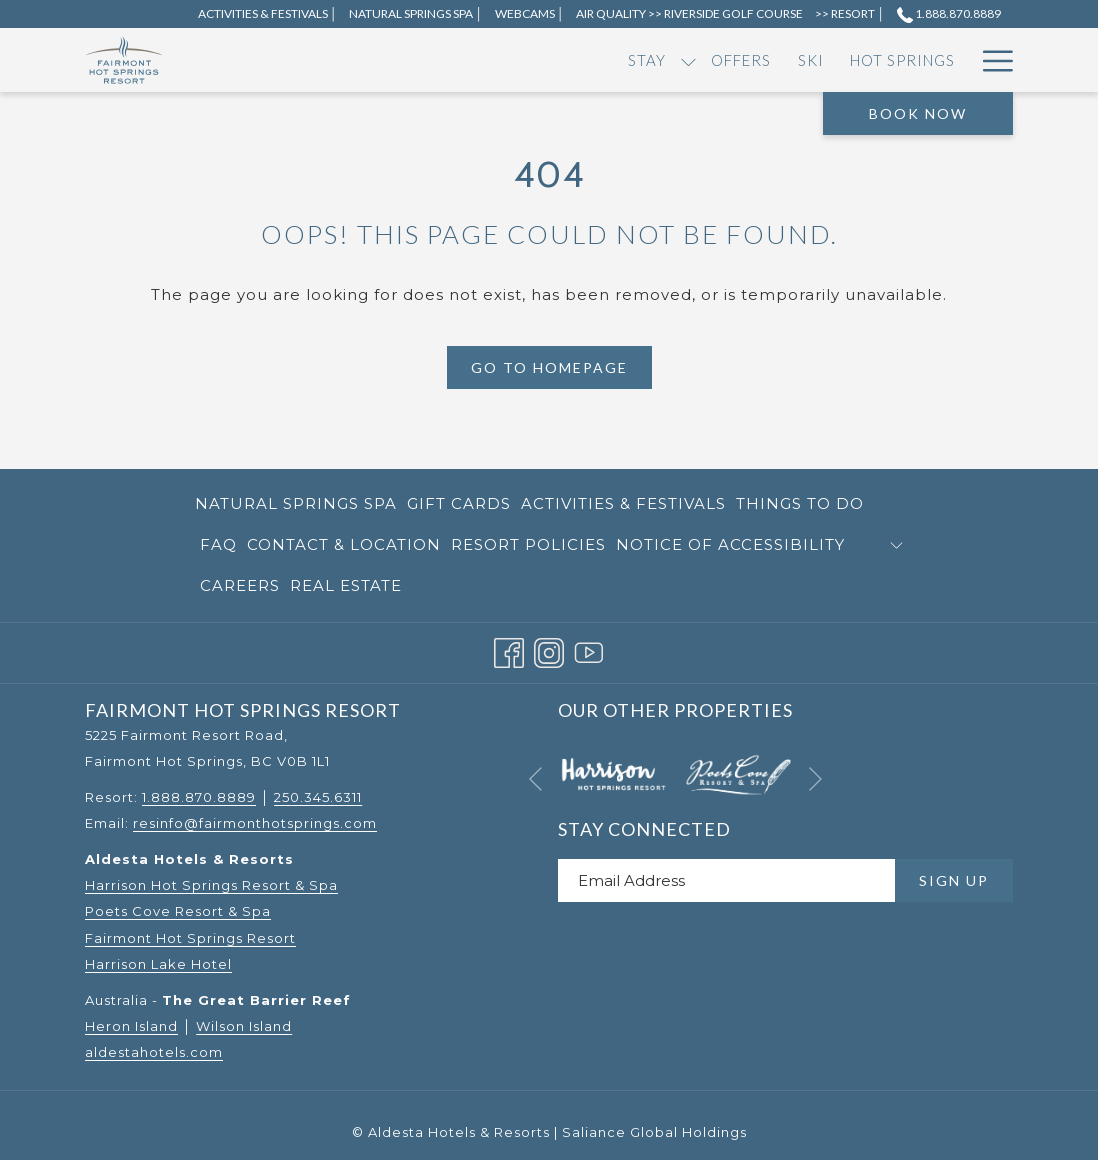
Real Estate (346, 585)
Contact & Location (344, 544)
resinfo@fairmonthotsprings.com (255, 823)
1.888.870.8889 (199, 797)
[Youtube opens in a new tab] (589, 650)
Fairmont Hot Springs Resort (190, 938)
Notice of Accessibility (730, 544)
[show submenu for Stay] (345, 60)
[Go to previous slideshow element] (535, 778)
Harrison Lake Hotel (158, 964)
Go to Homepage (549, 367)
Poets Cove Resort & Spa (178, 911)
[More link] (990, 60)
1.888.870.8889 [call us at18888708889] (949, 13)
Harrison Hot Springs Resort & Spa (211, 885)
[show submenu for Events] (823, 60)
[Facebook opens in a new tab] (509, 650)
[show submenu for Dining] (718, 60)
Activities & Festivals (623, 503)
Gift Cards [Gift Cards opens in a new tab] (459, 507)
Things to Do (800, 503)
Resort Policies (528, 544)
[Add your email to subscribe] (726, 880)
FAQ (218, 544)
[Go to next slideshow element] (815, 778)
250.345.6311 (318, 797)
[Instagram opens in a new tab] (549, 650)
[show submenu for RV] (890, 60)
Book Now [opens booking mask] (918, 113)
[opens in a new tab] (613, 773)
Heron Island (131, 1026)
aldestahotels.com (154, 1052)
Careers (240, 585)
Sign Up (954, 880)
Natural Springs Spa (296, 503)
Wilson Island (244, 1026)
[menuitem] (304, 60)
